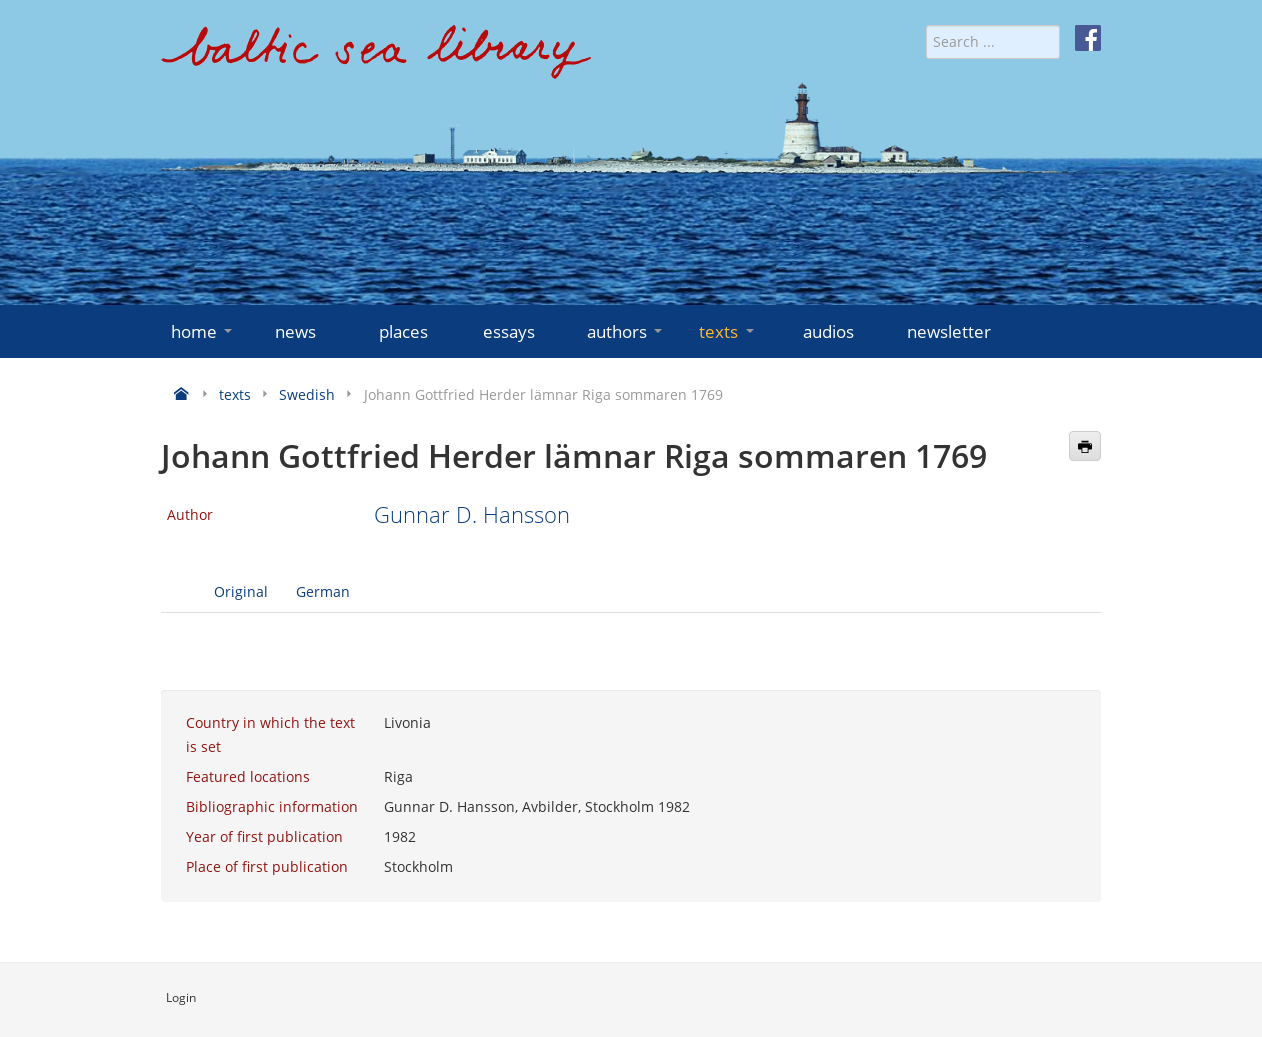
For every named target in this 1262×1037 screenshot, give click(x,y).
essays (509, 331)
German (323, 591)
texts (728, 331)
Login (181, 997)
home (203, 331)
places (403, 331)
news (295, 331)
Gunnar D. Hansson (472, 514)
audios (828, 331)
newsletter (949, 331)
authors (626, 331)
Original (241, 591)
